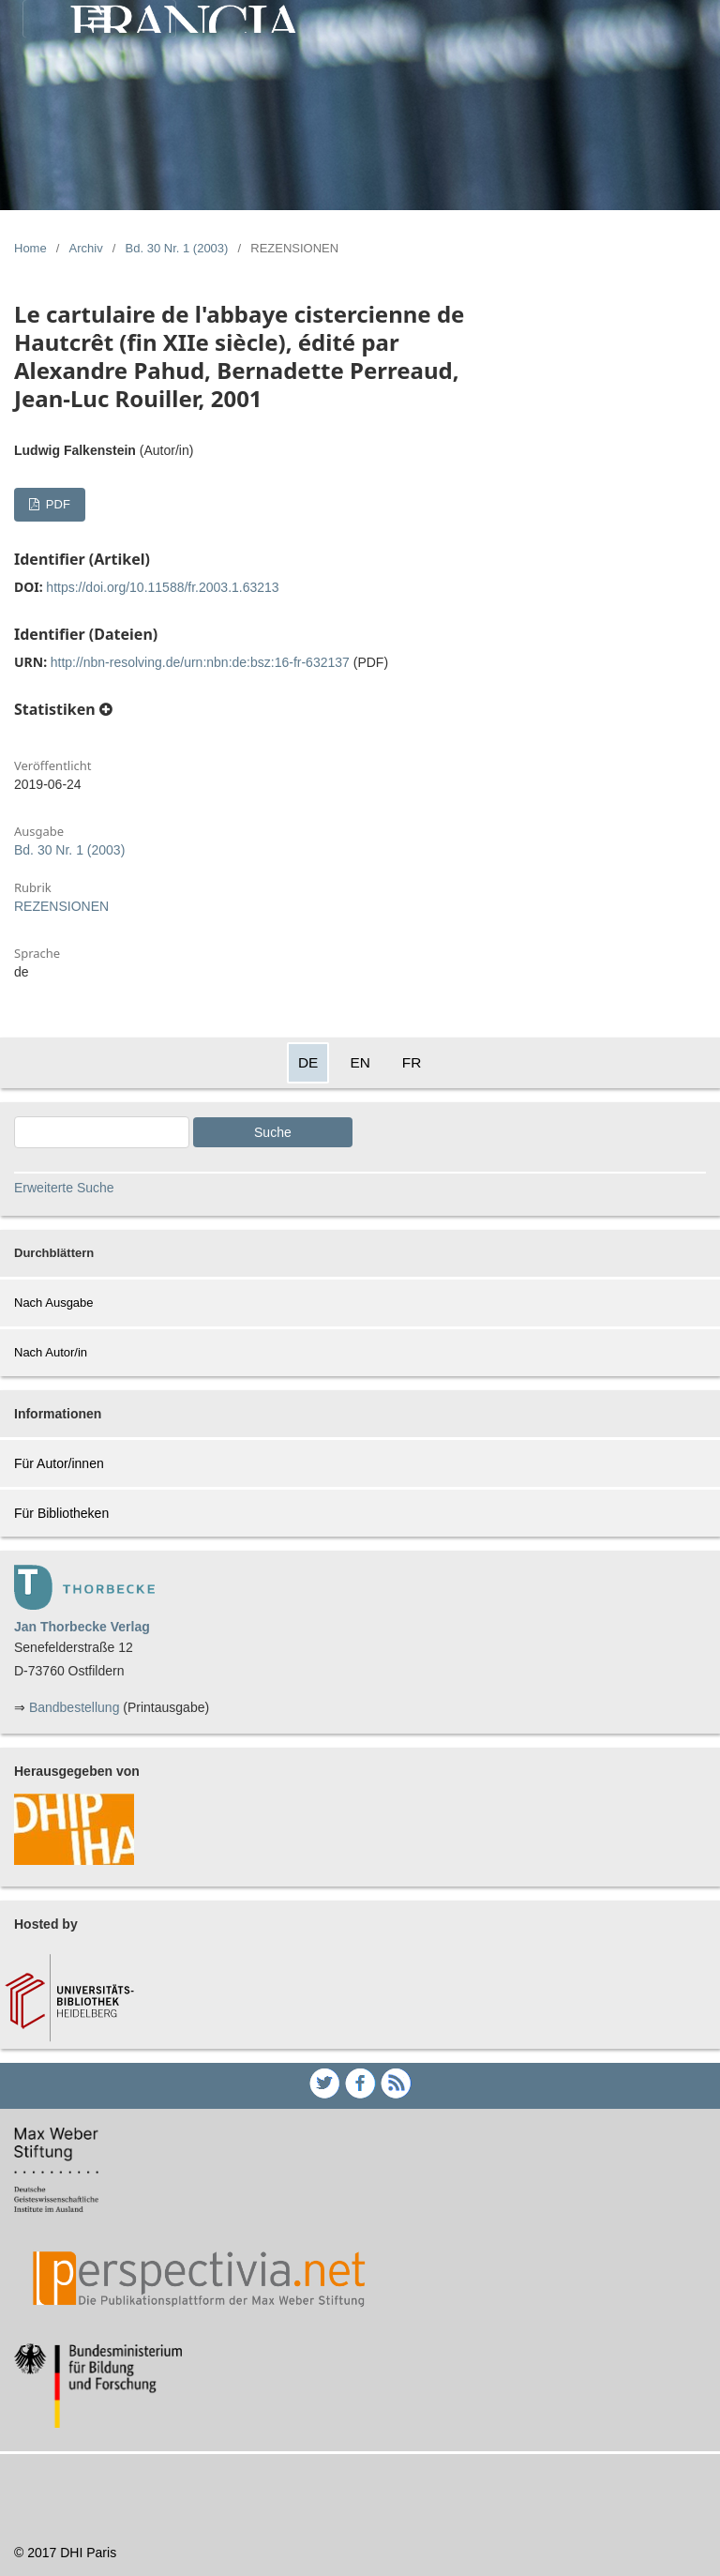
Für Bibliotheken (61, 1513)
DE (308, 1062)
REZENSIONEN (61, 906)
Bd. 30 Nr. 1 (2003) (177, 248)
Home (30, 248)
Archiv (86, 248)
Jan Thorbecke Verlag (82, 1626)
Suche (273, 1132)
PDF (56, 504)
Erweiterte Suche (64, 1187)
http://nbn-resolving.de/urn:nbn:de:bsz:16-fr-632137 (200, 662)
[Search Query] (101, 1132)
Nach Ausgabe (54, 1303)
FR (412, 1062)
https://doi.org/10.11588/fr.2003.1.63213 (162, 587)
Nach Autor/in (50, 1352)
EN (359, 1062)
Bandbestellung (74, 1707)
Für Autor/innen (59, 1463)
